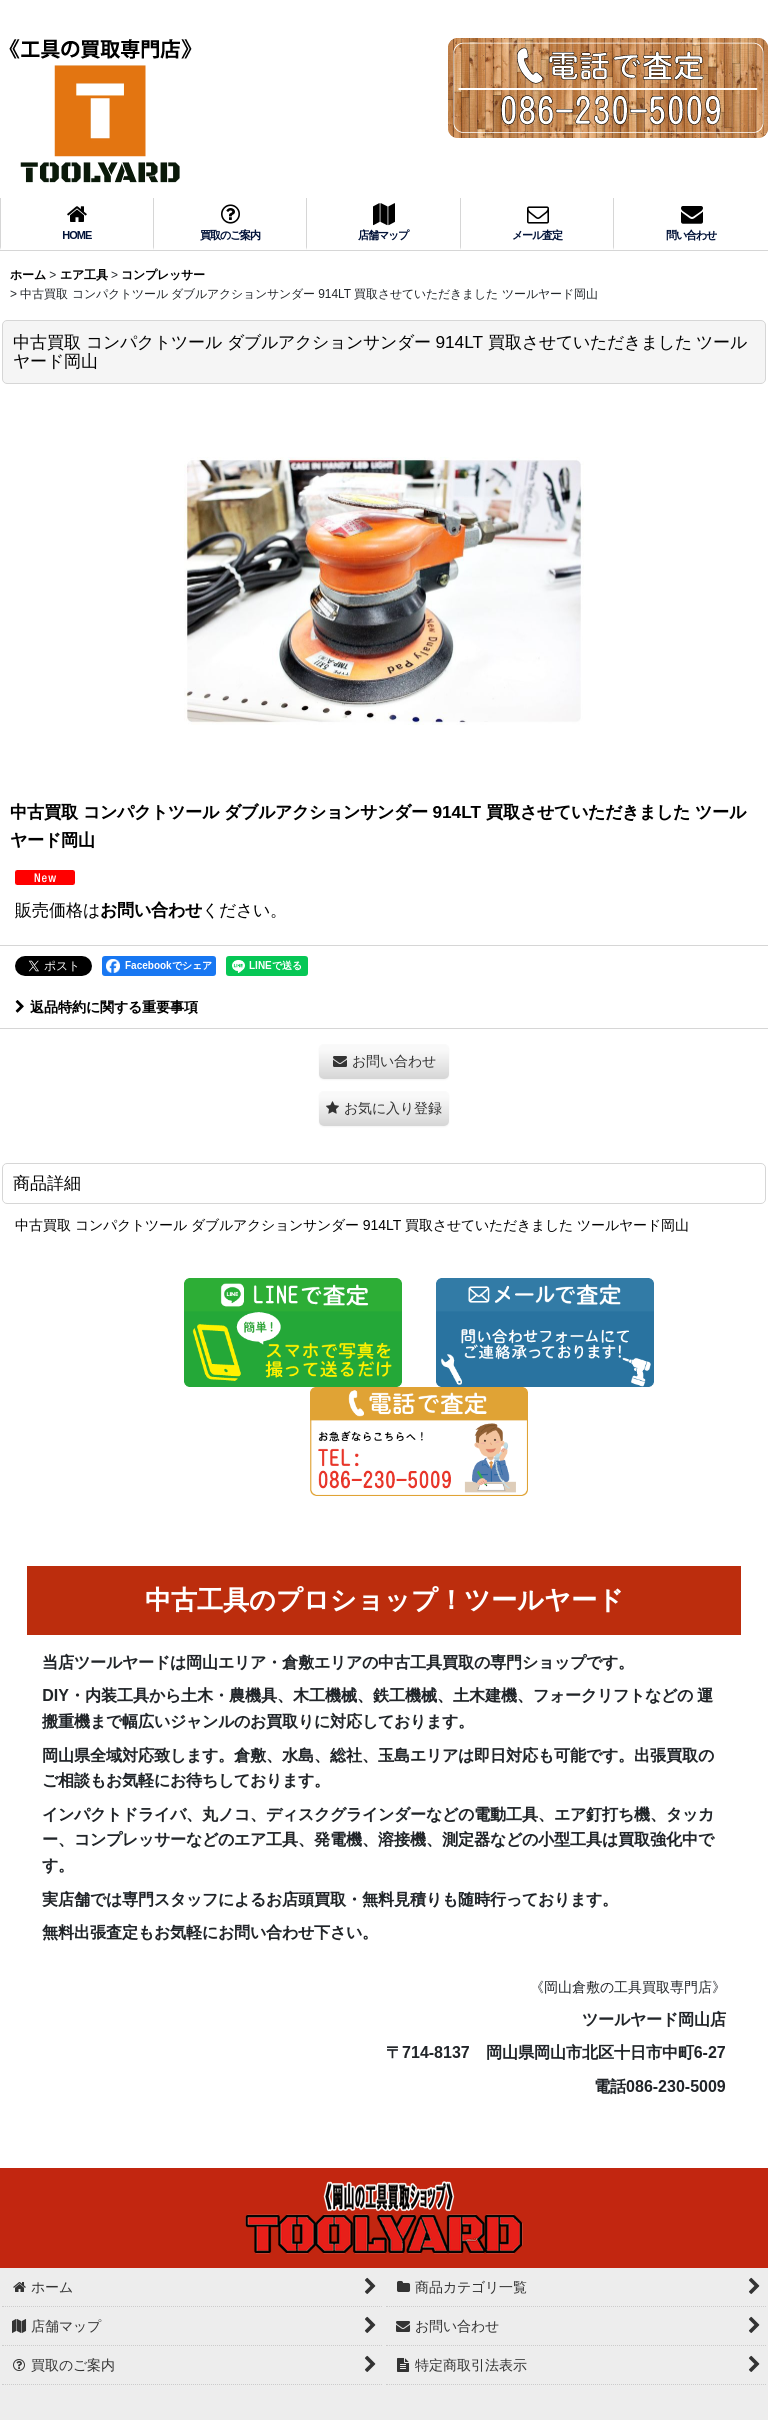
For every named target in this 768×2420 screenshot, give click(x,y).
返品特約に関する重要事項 (106, 1007)
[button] (384, 1108)
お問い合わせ (151, 910)
